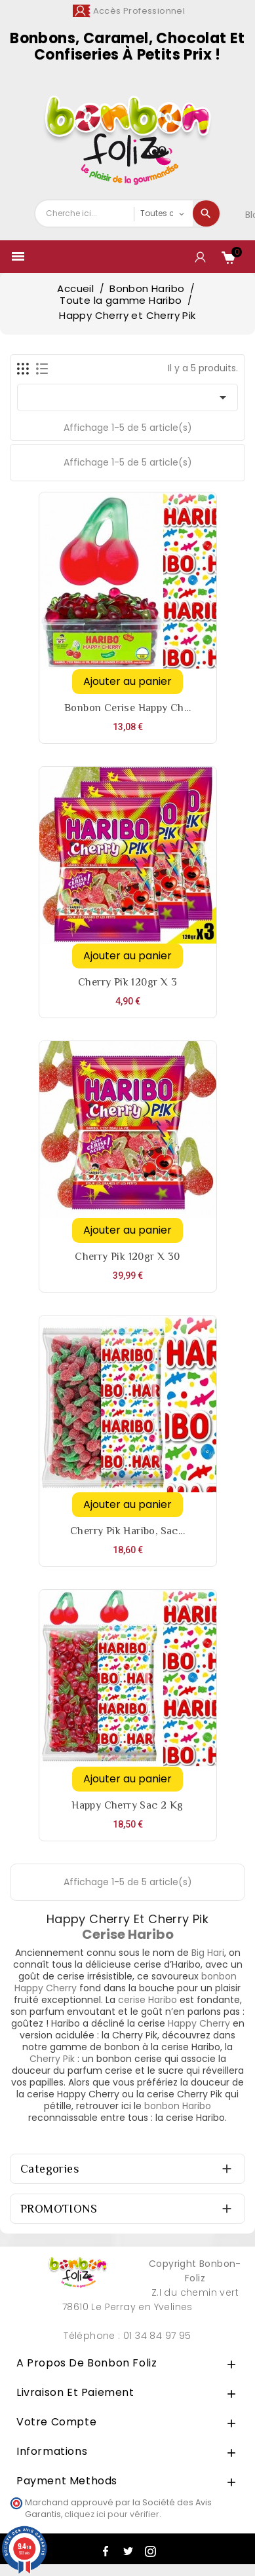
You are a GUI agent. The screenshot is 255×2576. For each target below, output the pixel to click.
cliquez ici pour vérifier (111, 2514)
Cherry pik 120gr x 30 (127, 1256)
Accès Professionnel (139, 11)
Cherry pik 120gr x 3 (127, 982)
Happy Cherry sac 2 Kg (127, 1805)
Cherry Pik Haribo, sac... (127, 1531)
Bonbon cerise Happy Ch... (127, 708)
